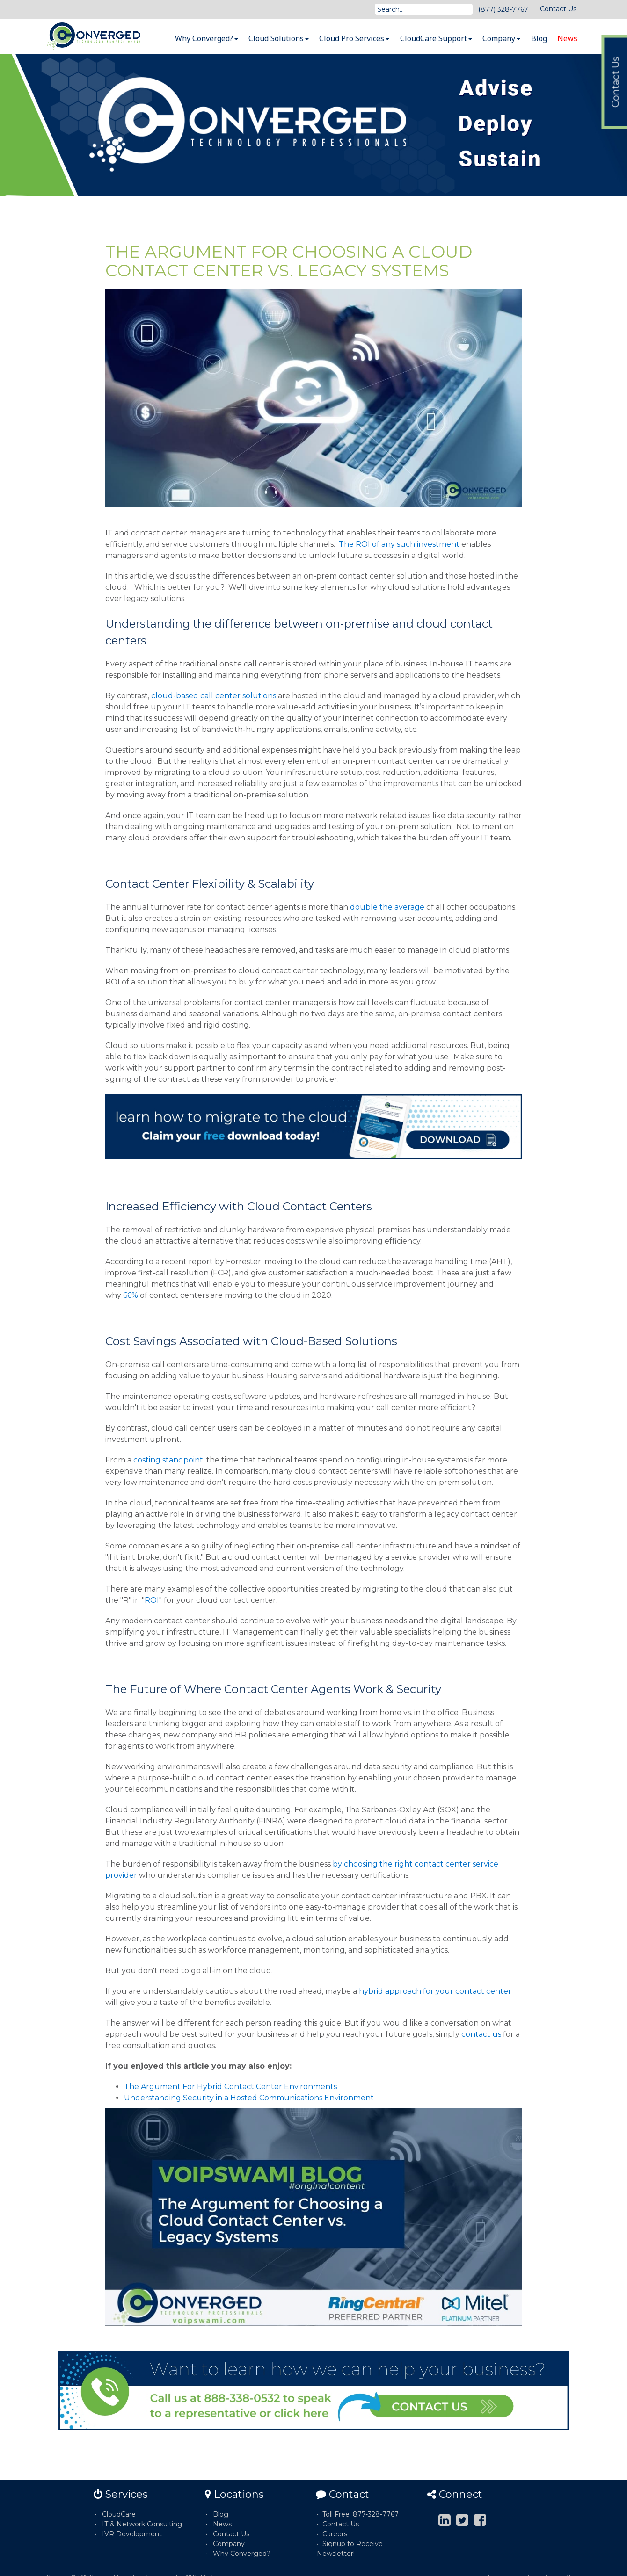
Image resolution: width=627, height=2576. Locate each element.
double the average (387, 907)
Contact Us (558, 9)
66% (130, 1295)
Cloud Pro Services (354, 38)
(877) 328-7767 (503, 9)
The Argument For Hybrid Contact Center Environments (230, 2086)
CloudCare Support (436, 38)
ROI (152, 1600)
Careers (334, 2534)
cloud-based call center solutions (213, 695)
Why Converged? (206, 38)
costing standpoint (168, 1459)
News (567, 38)
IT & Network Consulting (142, 2524)
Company (501, 38)
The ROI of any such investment (398, 544)
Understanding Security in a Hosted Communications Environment (249, 2097)
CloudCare (119, 2514)
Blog (539, 38)
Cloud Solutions (278, 38)
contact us (481, 2034)
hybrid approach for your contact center (435, 1991)
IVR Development (132, 2534)
